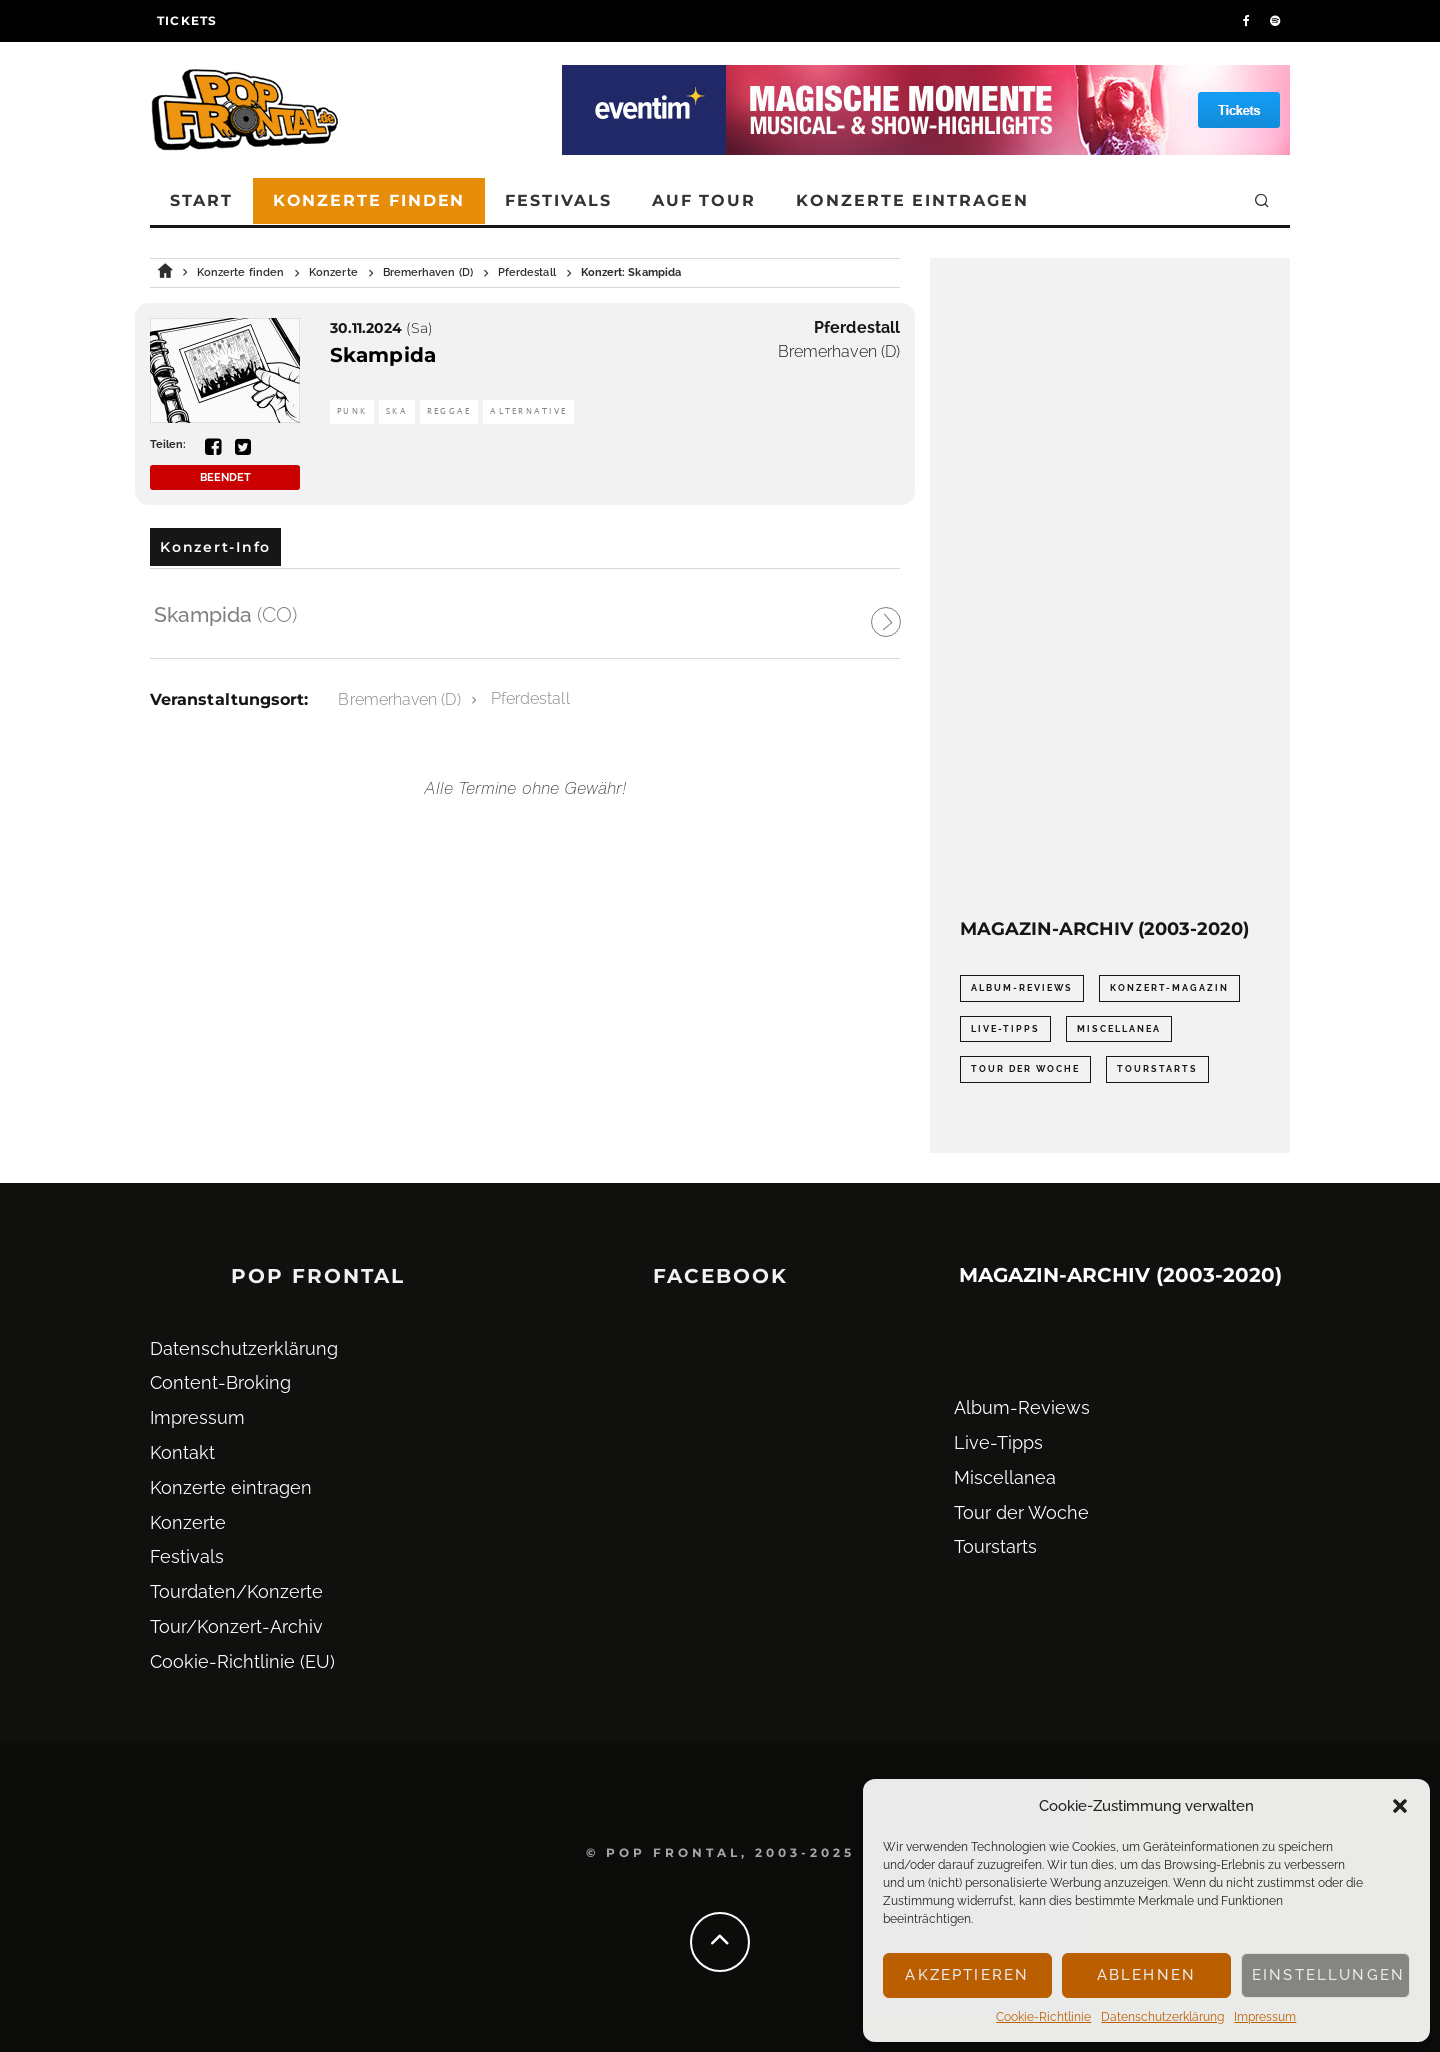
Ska (397, 411)
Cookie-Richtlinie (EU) (242, 1661)
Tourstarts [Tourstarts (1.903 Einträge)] (1157, 1069)
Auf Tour (704, 200)
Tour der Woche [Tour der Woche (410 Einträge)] (1025, 1069)
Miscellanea (1005, 1477)
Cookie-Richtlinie (1043, 2017)
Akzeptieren (967, 1975)
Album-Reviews (1022, 1407)
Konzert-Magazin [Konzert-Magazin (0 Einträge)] (1169, 988)
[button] (1400, 1806)
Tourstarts (995, 1546)
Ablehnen (1146, 1975)
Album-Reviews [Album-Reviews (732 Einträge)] (1022, 988)
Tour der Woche (1021, 1512)
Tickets (187, 20)
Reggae (449, 411)
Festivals (558, 200)
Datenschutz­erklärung (1162, 2017)
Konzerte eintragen (912, 200)
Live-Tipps (998, 1442)
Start (201, 200)
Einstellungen (1328, 1975)
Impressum (1265, 2017)
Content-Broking (220, 1382)
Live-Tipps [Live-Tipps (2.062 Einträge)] (1005, 1029)
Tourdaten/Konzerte (236, 1591)
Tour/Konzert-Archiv (236, 1626)
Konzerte (188, 1522)
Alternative (528, 411)
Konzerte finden (369, 200)
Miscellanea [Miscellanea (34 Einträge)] (1119, 1029)
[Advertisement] (1110, 588)
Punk (352, 411)
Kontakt (182, 1452)
